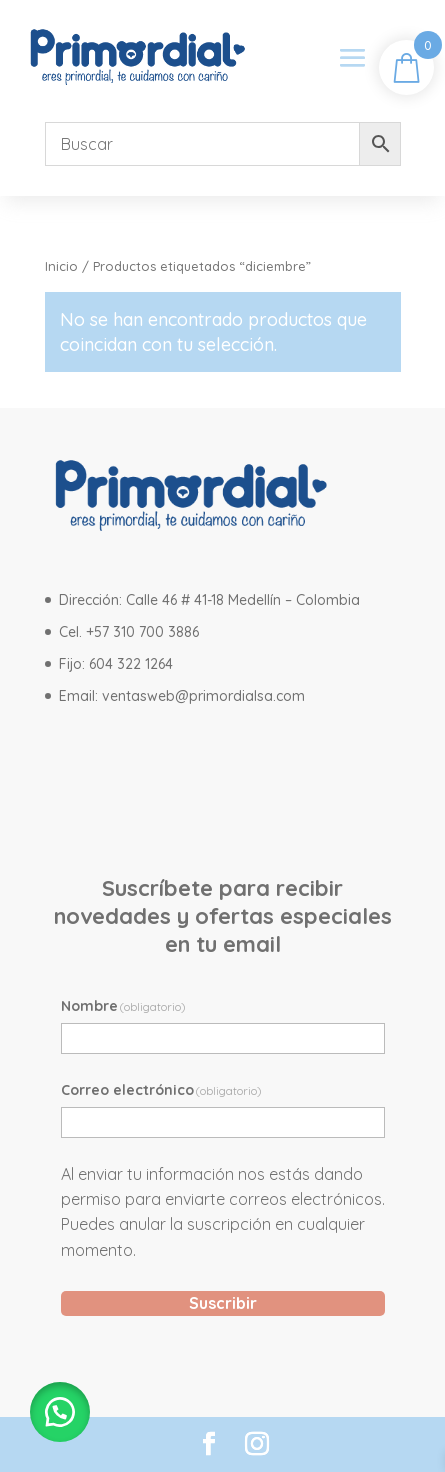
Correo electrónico (162, 1090)
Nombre (124, 1006)
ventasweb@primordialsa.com (203, 696)
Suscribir (223, 1303)
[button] (60, 1412)
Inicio (61, 266)
